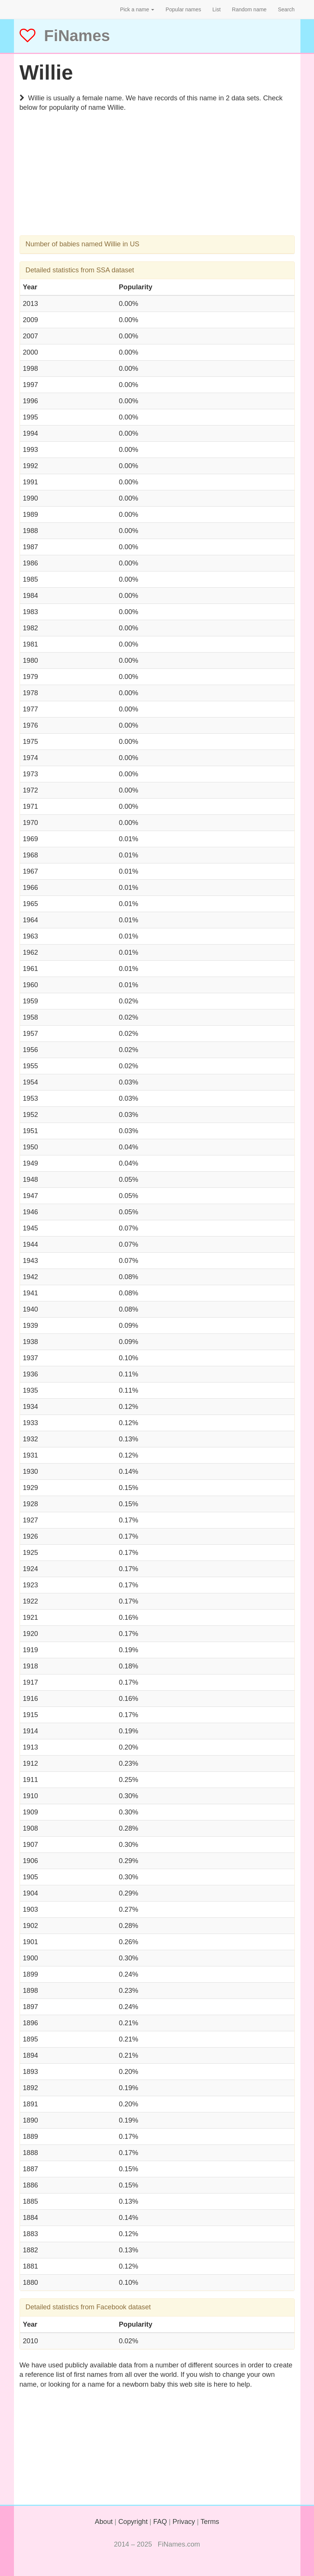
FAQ (160, 2521)
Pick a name (137, 9)
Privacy (184, 2521)
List (217, 9)
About (104, 2521)
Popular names (183, 9)
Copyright (133, 2521)
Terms (210, 2521)
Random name (249, 9)
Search (286, 9)
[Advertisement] (157, 182)
